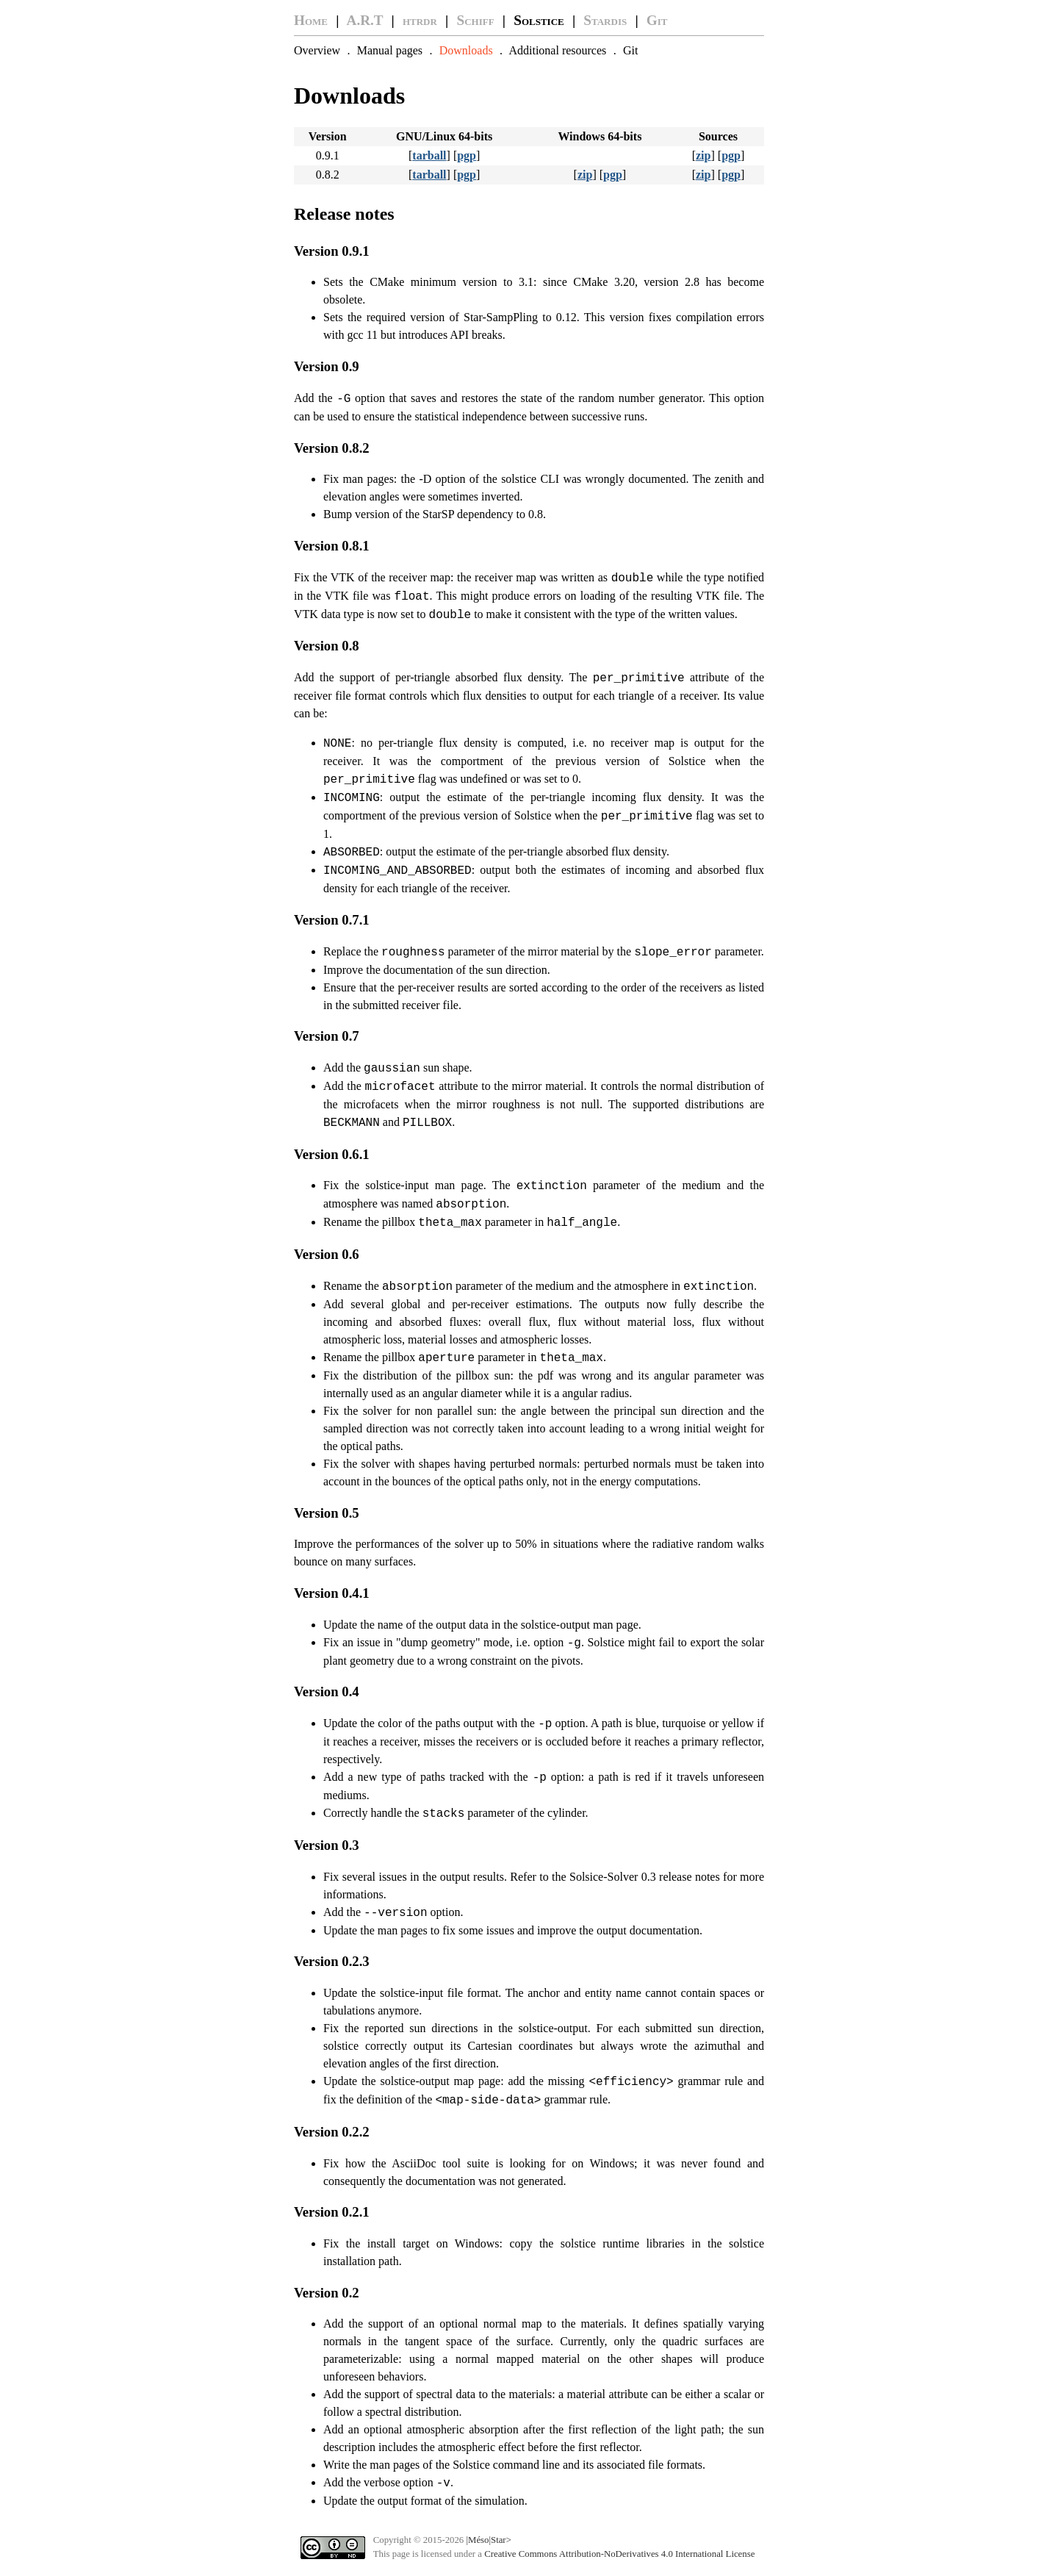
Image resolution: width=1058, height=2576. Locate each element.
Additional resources (557, 50)
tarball (429, 155)
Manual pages (389, 50)
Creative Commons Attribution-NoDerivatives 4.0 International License (619, 2554)
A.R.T (365, 20)
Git (657, 20)
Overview (317, 50)
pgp (466, 155)
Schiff (475, 20)
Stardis (605, 20)
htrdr (420, 20)
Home (311, 20)
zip (703, 155)
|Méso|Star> (488, 2540)
